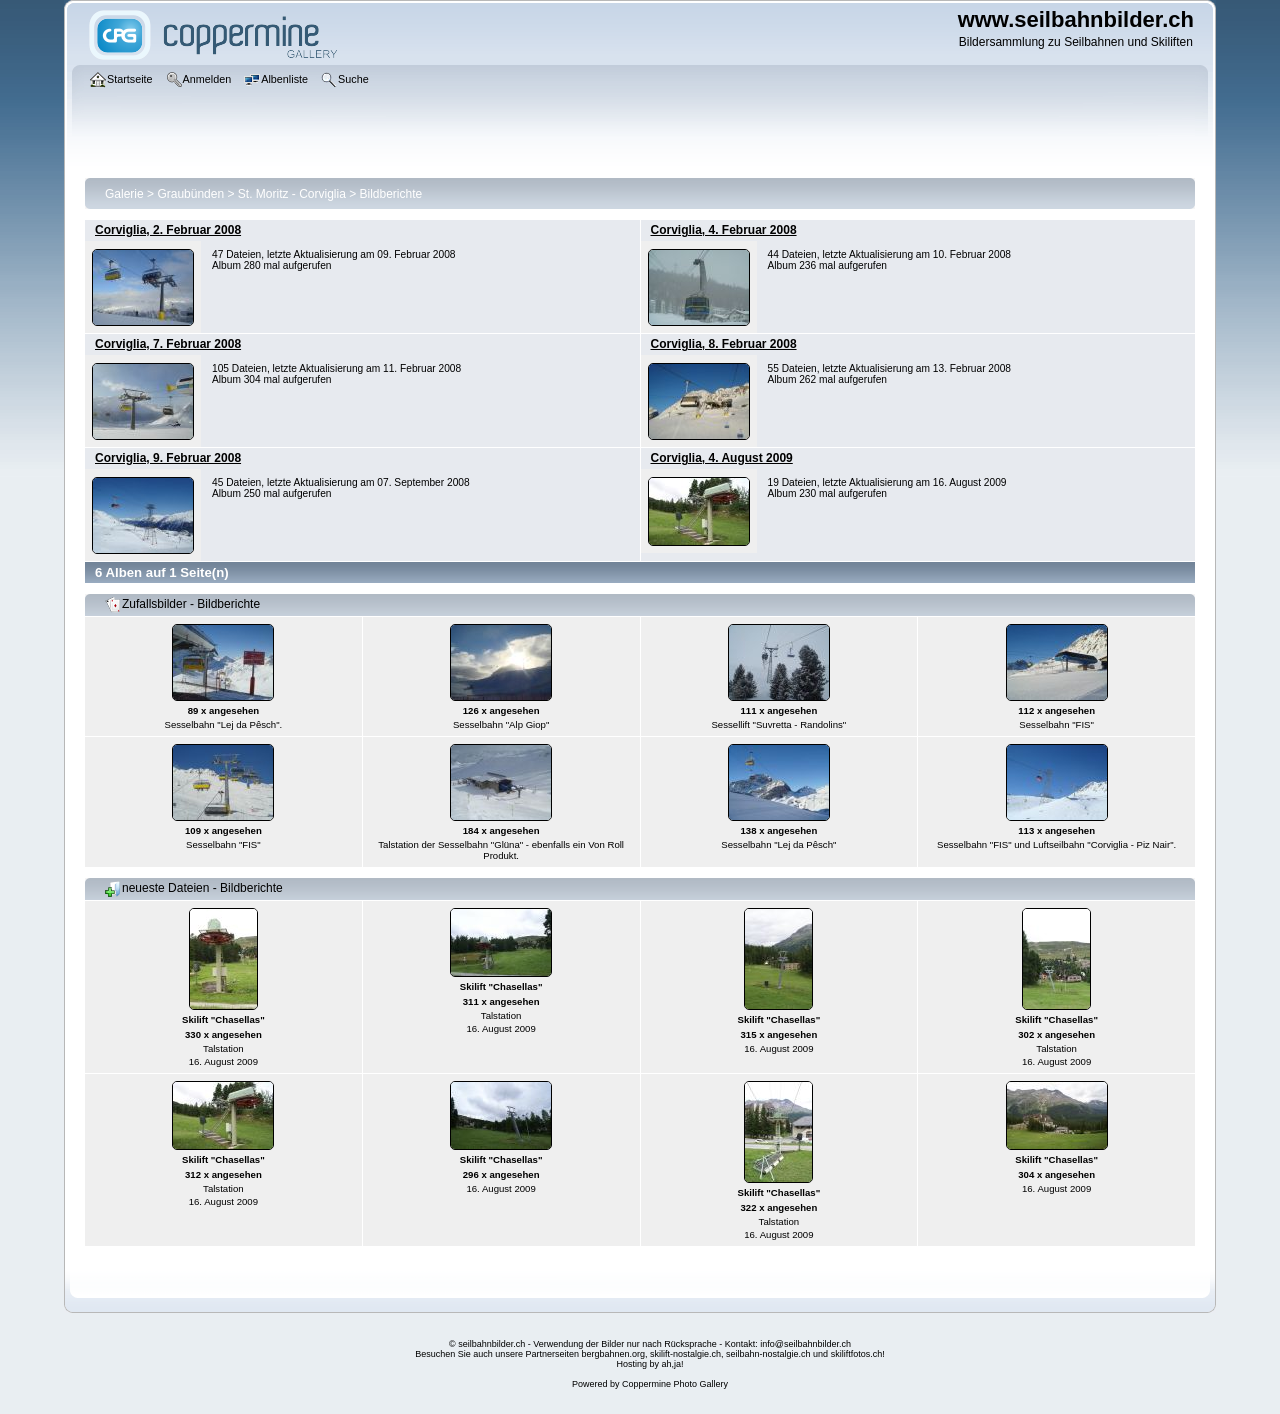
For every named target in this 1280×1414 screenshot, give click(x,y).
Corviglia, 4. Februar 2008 (724, 230)
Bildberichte (391, 194)
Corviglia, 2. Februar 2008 (168, 230)
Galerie (124, 194)
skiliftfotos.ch (857, 1354)
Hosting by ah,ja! (649, 1364)
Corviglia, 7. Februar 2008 (168, 344)
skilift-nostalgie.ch (685, 1354)
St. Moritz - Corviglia (292, 194)
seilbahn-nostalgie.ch (768, 1354)
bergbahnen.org (613, 1354)
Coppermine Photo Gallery (675, 1384)
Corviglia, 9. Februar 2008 (168, 458)
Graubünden (190, 194)
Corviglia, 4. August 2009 (722, 458)
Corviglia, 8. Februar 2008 (724, 344)
